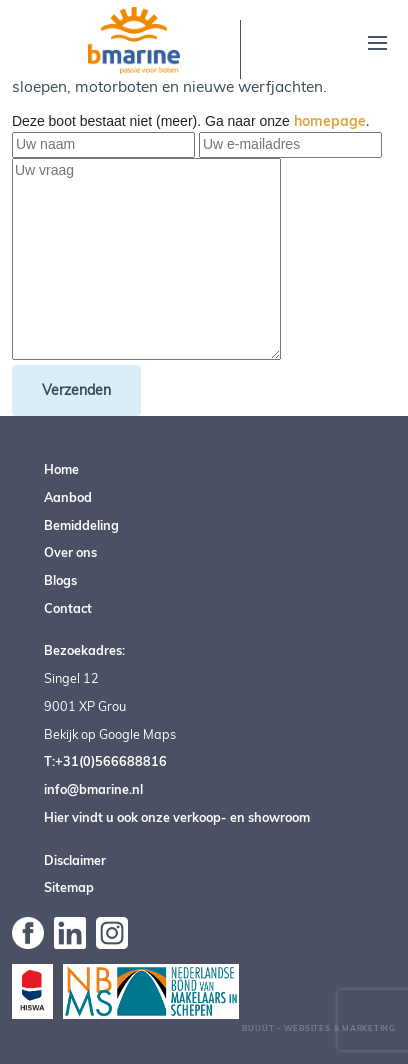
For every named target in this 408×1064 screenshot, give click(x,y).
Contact (68, 608)
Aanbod (68, 497)
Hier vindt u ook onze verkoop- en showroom (177, 817)
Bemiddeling (81, 525)
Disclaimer (75, 860)
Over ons (70, 552)
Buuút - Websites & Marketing (319, 1028)
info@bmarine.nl (93, 789)
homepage (330, 121)
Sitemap (69, 887)
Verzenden (76, 390)
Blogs (60, 580)
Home (61, 469)
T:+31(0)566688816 (105, 761)
